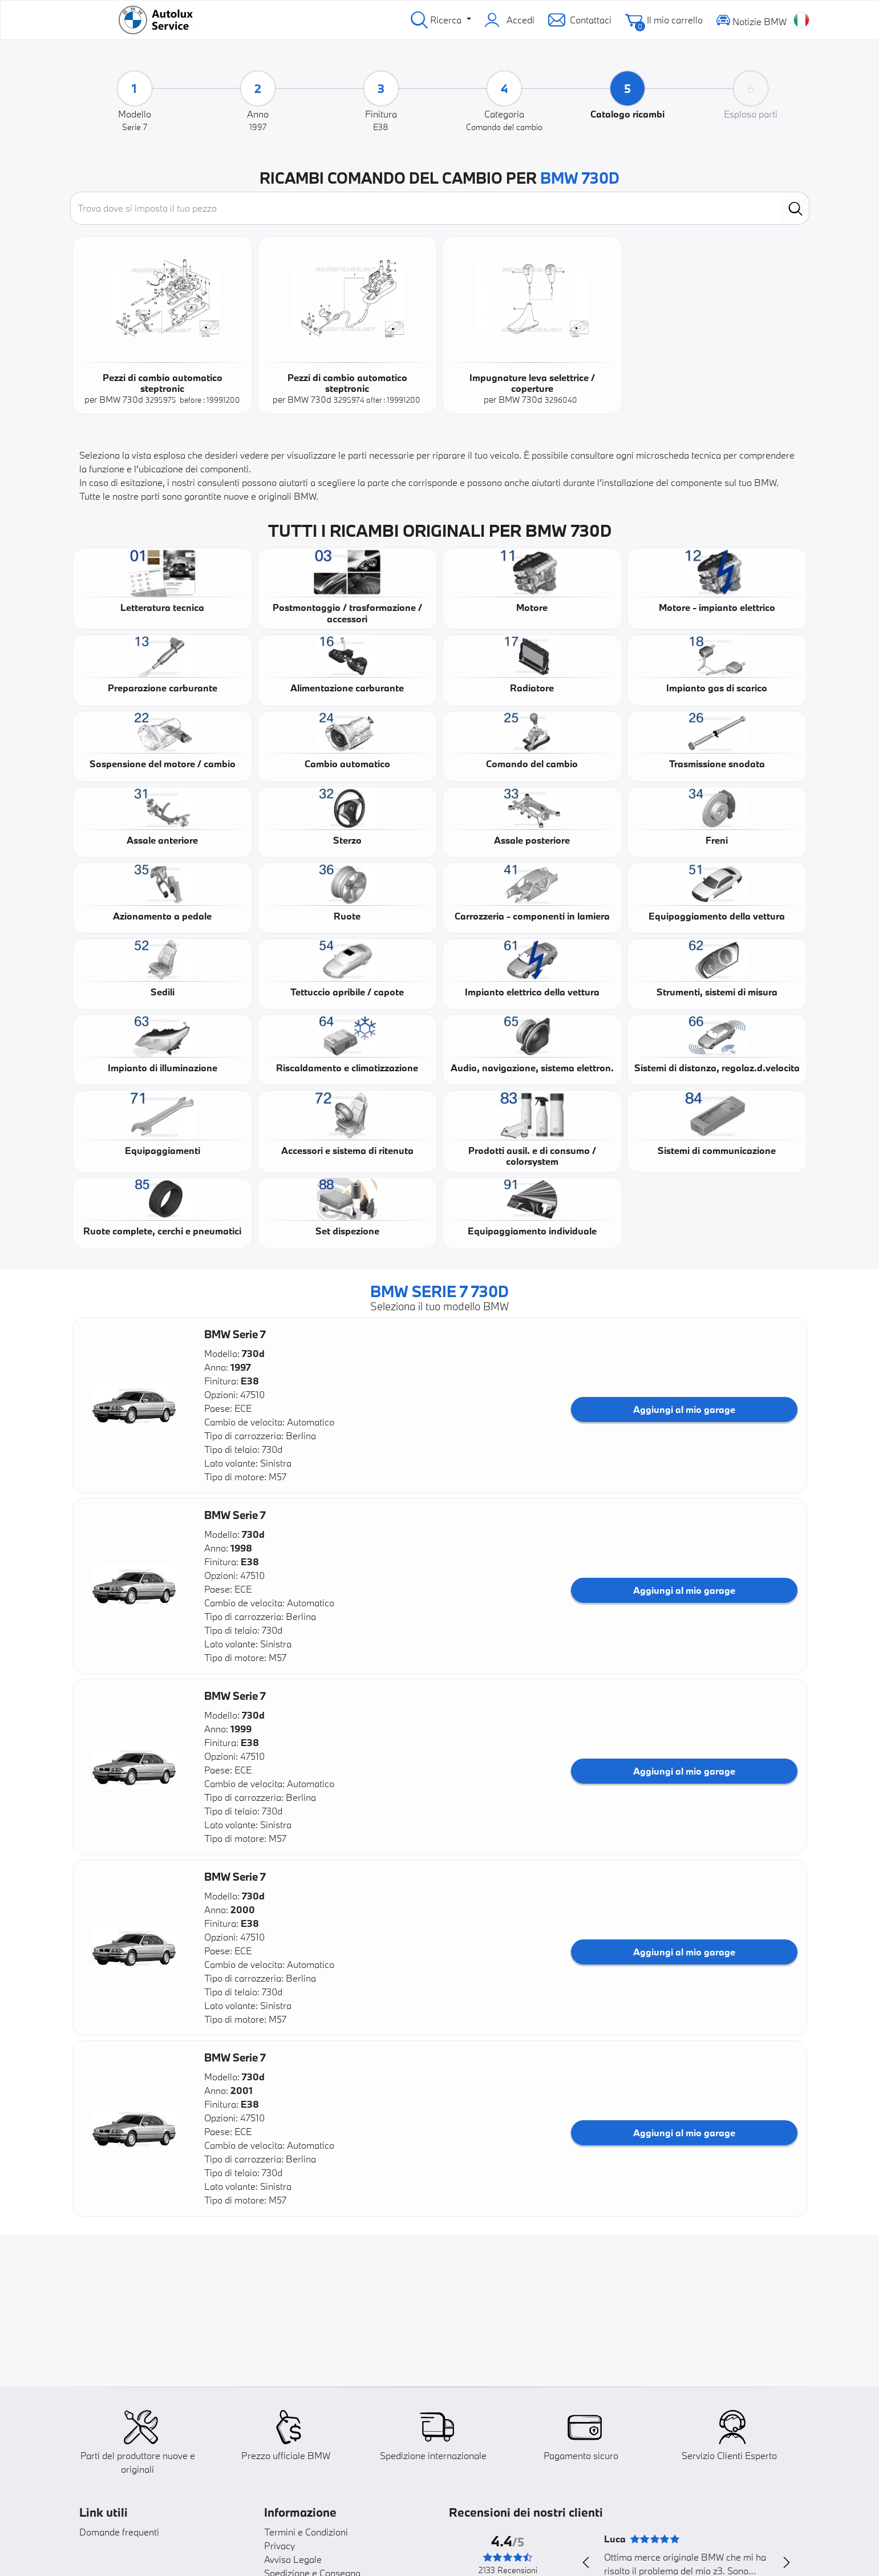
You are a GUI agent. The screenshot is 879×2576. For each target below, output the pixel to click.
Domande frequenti (119, 2532)
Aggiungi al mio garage (684, 1409)
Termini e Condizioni (306, 2532)
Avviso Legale (293, 2559)
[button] (134, 1405)
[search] (795, 208)
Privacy (279, 2545)
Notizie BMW (751, 19)
